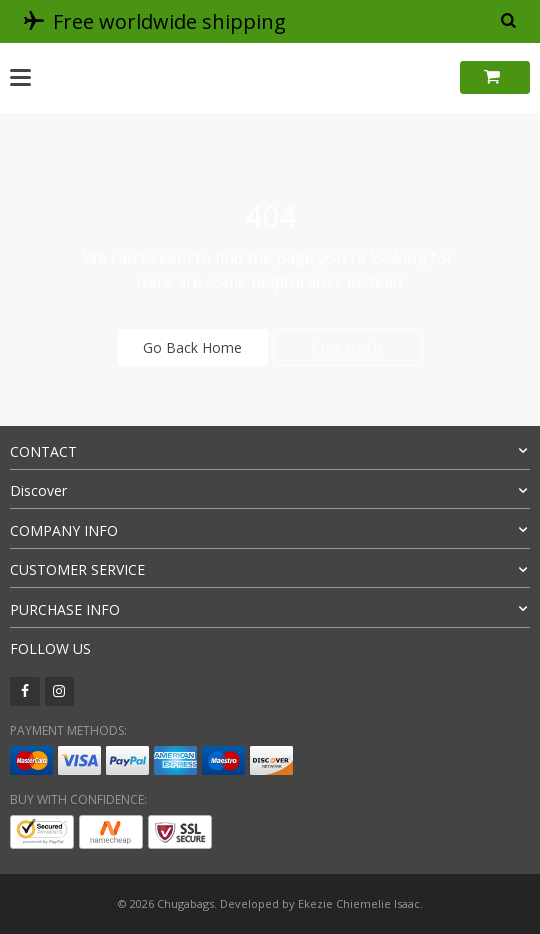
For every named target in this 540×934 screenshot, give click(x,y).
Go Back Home (192, 347)
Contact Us (348, 347)
